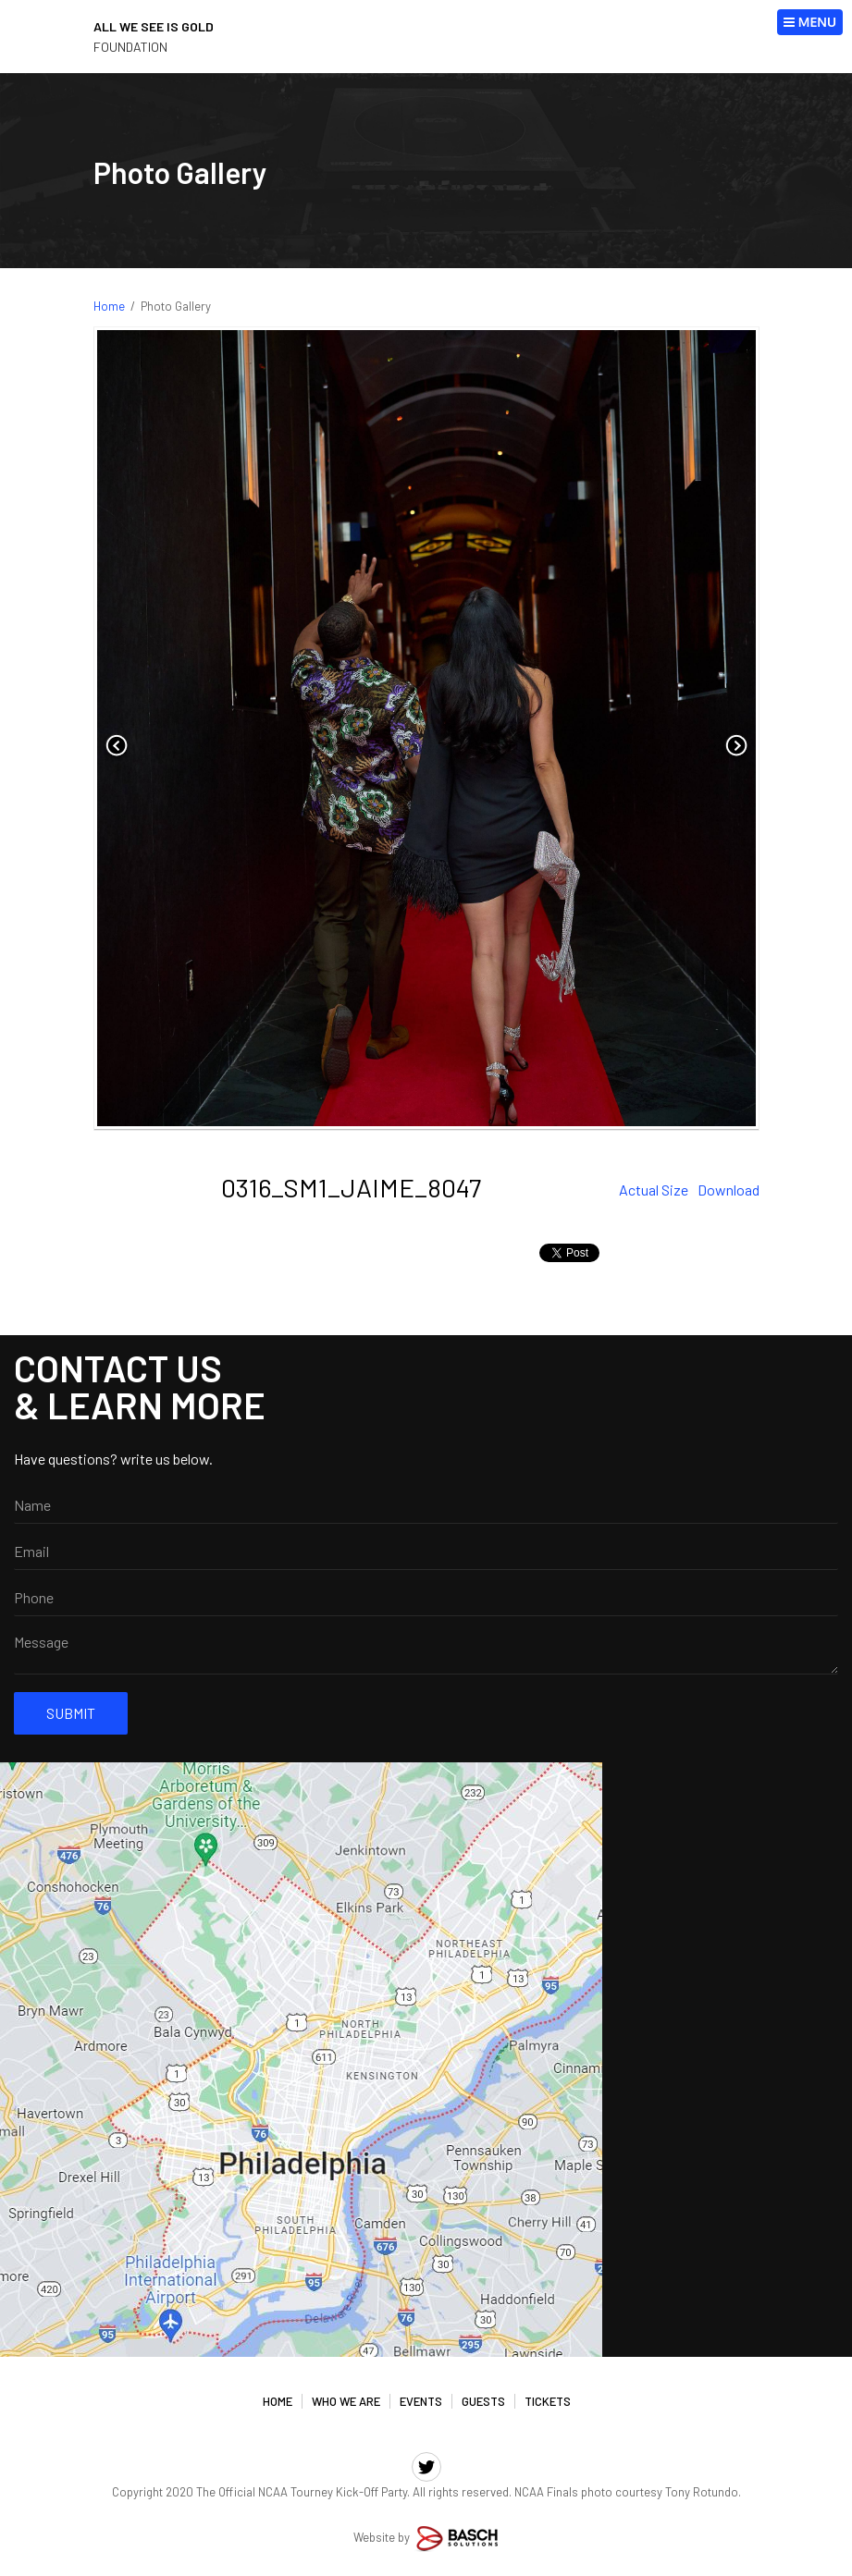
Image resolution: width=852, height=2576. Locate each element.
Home (109, 306)
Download (728, 1189)
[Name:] (426, 1505)
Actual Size (653, 1189)
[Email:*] (426, 1551)
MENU (810, 22)
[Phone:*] (426, 1597)
